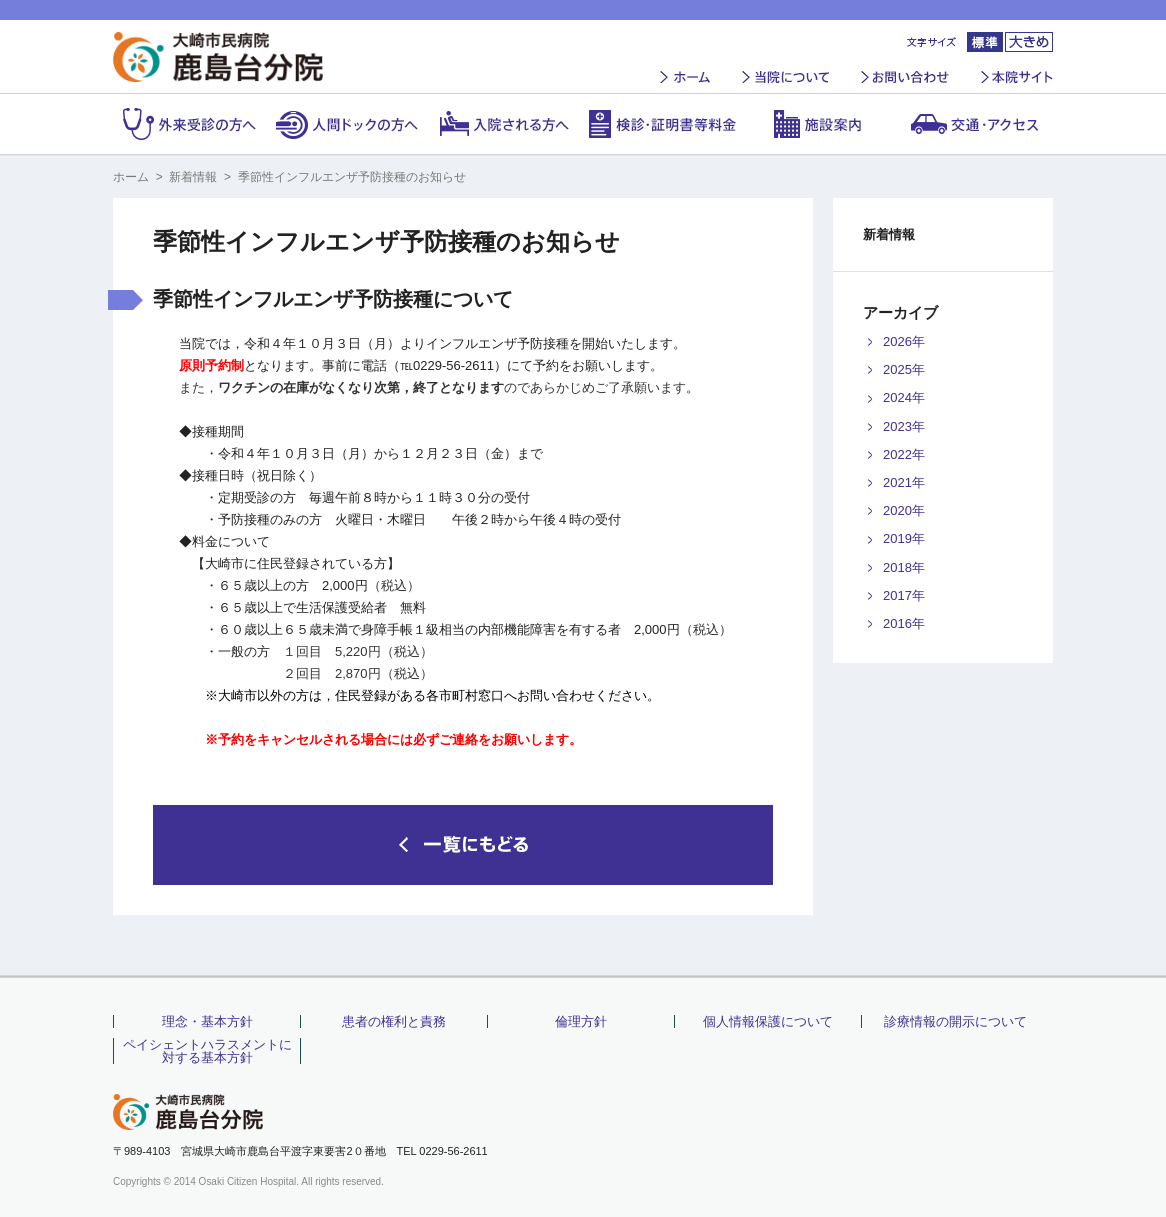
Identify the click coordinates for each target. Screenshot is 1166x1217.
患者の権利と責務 (394, 1021)
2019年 (904, 538)
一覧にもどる (463, 845)
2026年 (904, 341)
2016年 (904, 623)
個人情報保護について (768, 1021)
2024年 (904, 397)
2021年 (904, 482)
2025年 (904, 369)
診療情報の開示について (955, 1021)
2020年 (904, 510)
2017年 (904, 595)
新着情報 (193, 177)
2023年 (904, 426)
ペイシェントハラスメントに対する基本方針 (207, 1051)
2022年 (904, 454)
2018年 (904, 567)
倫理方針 (581, 1021)
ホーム (131, 177)
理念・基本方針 (207, 1021)
